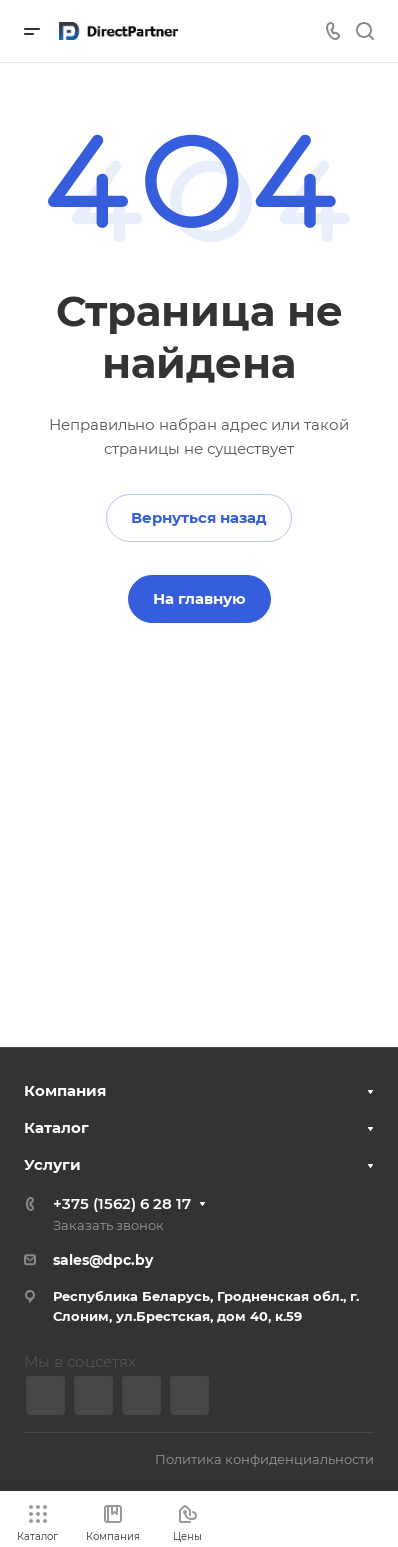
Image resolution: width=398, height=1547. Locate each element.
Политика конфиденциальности (264, 1459)
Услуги (52, 1164)
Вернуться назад (199, 517)
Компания (65, 1090)
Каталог (56, 1127)
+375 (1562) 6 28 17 (122, 1203)
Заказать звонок (108, 1225)
